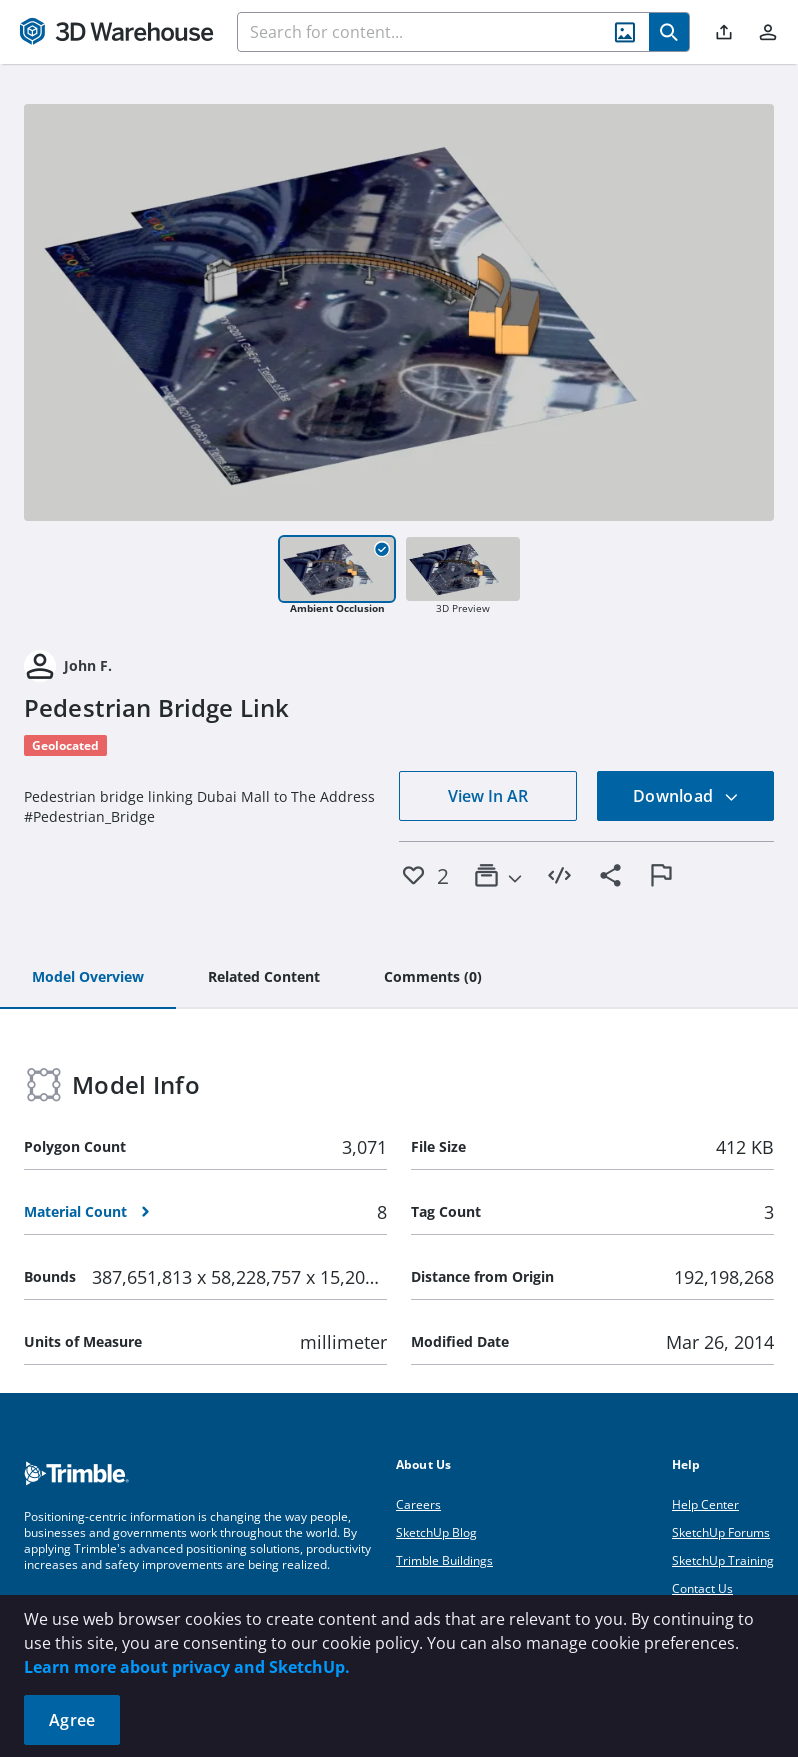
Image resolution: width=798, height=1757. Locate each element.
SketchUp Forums (721, 1532)
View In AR (488, 796)
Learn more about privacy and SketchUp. (187, 1667)
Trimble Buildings (444, 1560)
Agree (72, 1720)
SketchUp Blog (436, 1532)
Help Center (705, 1504)
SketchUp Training (723, 1560)
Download (686, 796)
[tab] (88, 978)
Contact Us (702, 1588)
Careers (418, 1504)
